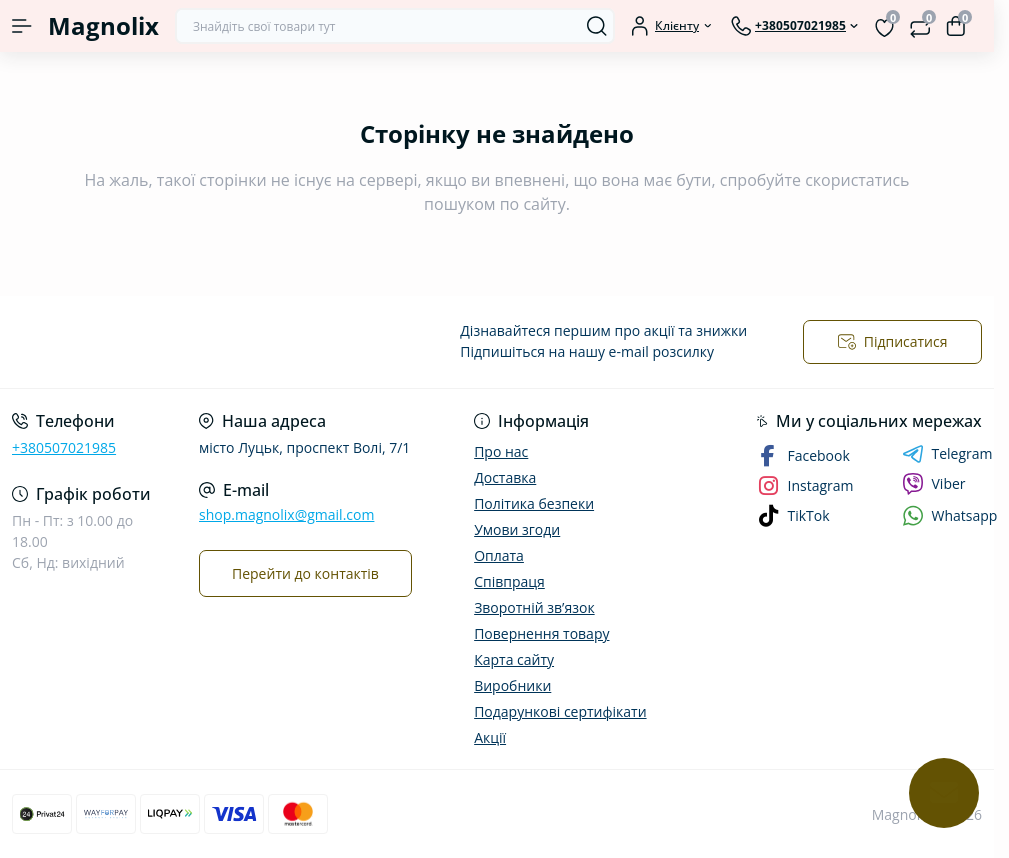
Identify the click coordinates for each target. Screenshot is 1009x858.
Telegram (947, 454)
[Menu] (22, 26)
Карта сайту (514, 659)
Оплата (499, 555)
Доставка (505, 477)
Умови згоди (517, 529)
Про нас (501, 451)
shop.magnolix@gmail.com (286, 514)
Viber (934, 484)
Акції (490, 737)
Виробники (512, 685)
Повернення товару (541, 633)
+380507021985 (64, 447)
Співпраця (509, 581)
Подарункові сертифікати (560, 711)
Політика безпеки (534, 503)
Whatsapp (950, 515)
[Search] (597, 26)
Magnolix (103, 25)
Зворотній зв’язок (534, 607)
